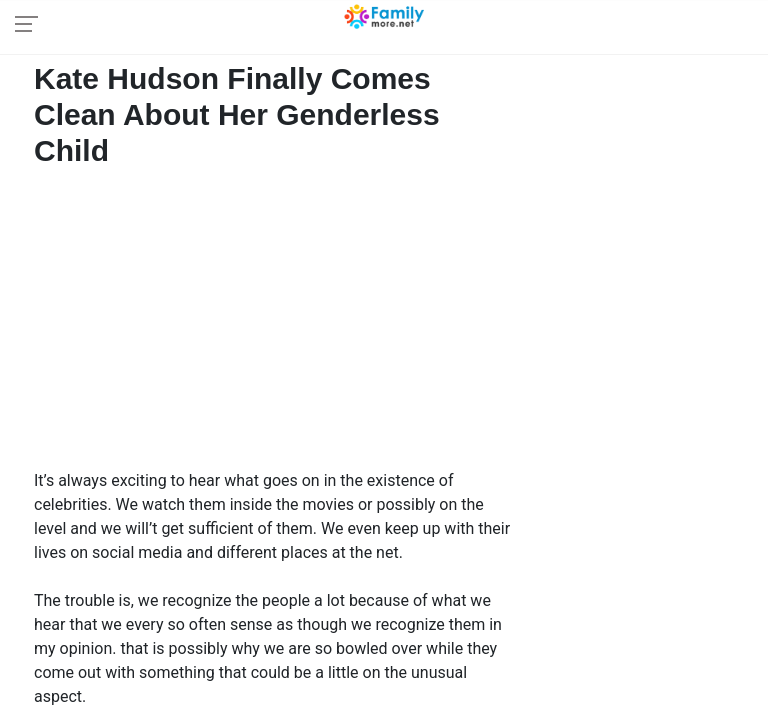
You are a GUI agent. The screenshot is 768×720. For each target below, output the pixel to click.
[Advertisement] (276, 324)
